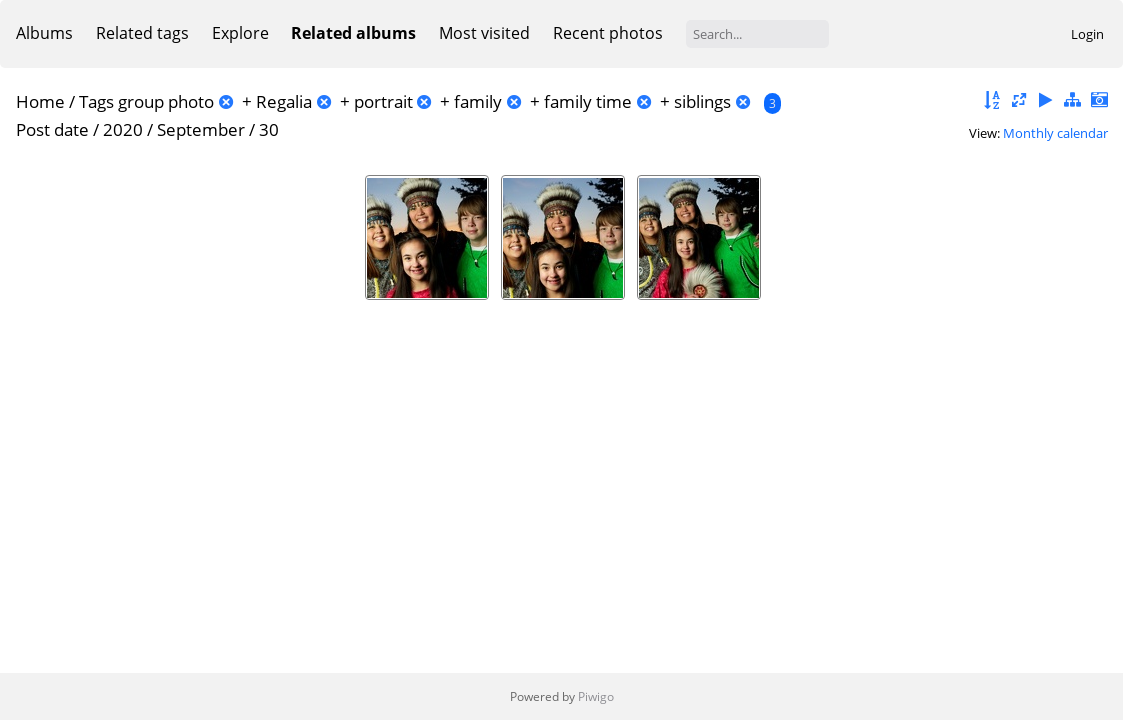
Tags (96, 101)
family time (588, 101)
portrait (383, 101)
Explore (240, 33)
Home (40, 101)
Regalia (284, 101)
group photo (166, 101)
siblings (702, 101)
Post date (52, 129)
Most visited (484, 33)
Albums (44, 33)
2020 (123, 129)
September (201, 129)
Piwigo (596, 696)
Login (1087, 34)
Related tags (142, 33)
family (478, 101)
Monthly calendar (1055, 133)
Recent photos (608, 33)
